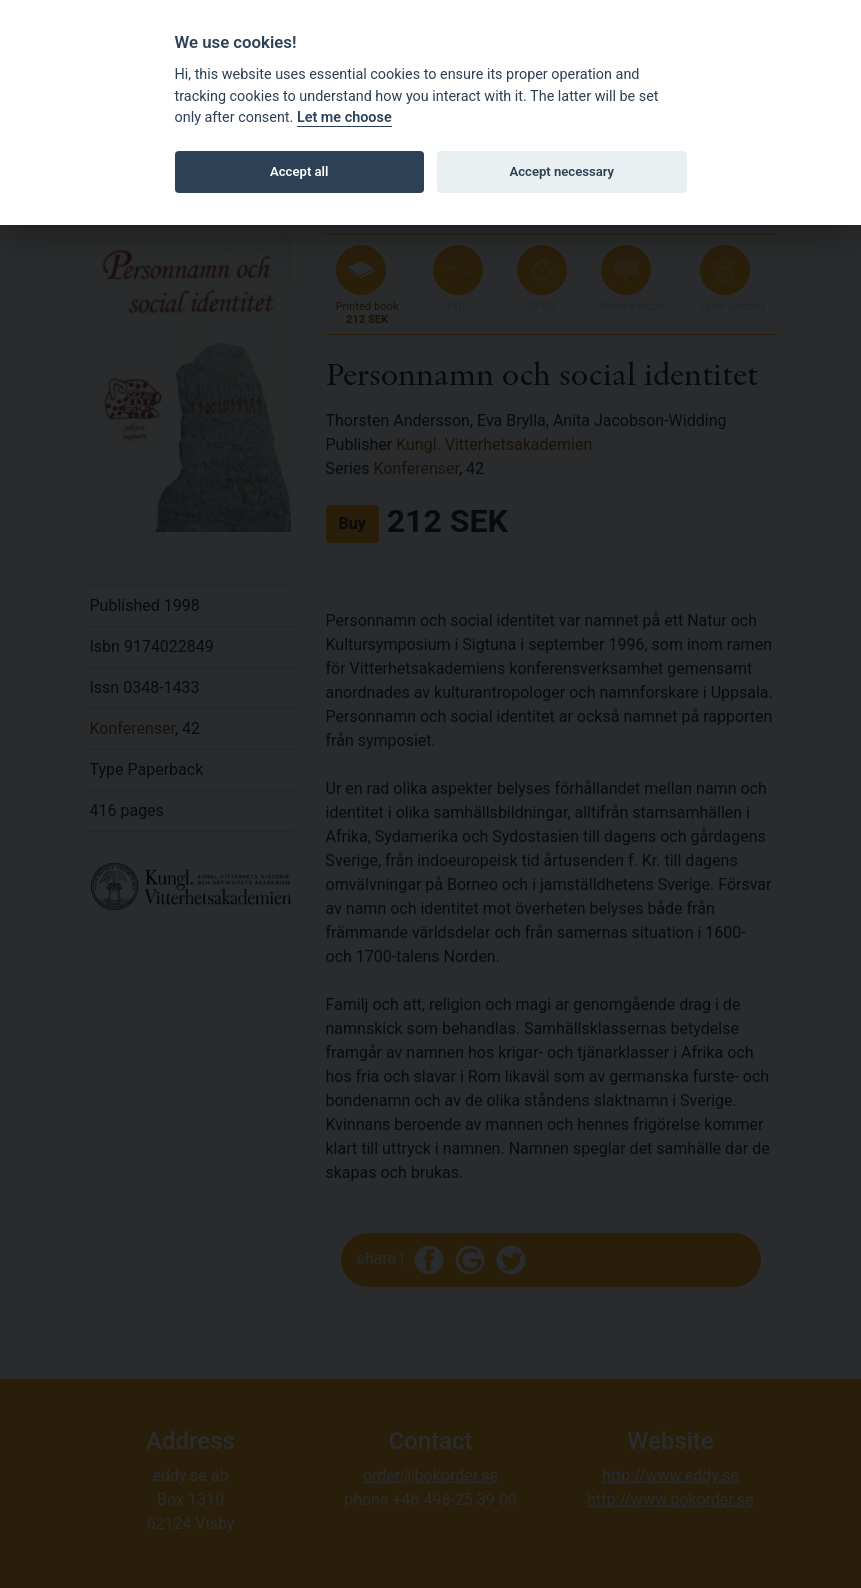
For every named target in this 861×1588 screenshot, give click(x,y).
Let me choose (344, 117)
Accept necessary (561, 171)
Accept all (299, 171)
